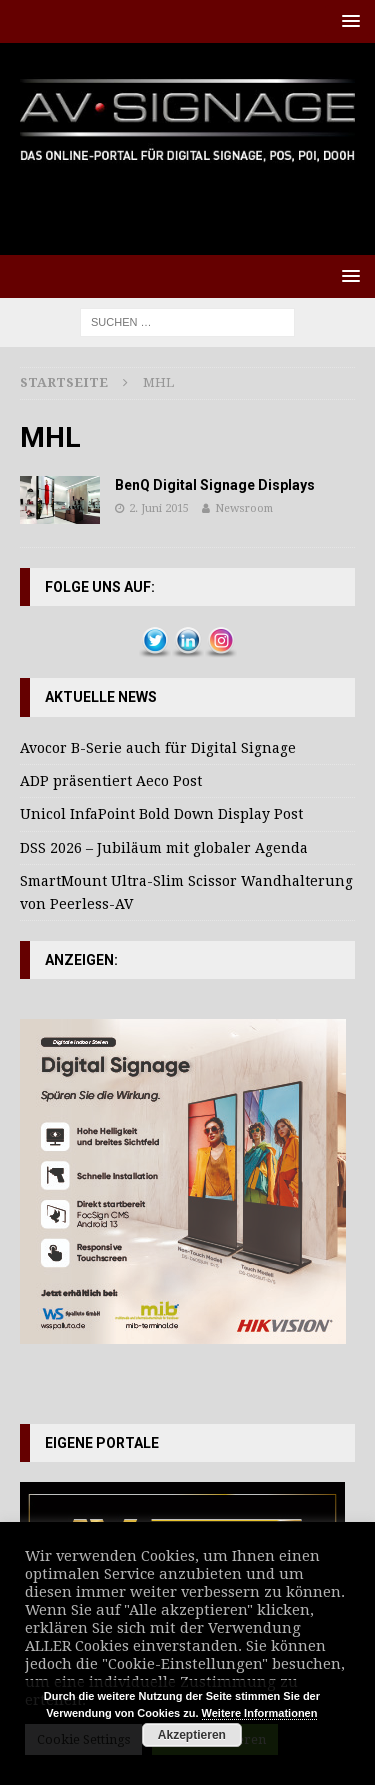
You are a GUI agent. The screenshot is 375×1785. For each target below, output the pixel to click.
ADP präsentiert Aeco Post (111, 781)
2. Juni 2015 (159, 508)
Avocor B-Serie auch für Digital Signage (158, 748)
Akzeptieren (192, 1735)
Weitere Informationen (260, 1713)
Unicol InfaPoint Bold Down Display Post (161, 814)
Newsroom (244, 508)
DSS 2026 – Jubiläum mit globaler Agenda (164, 848)
